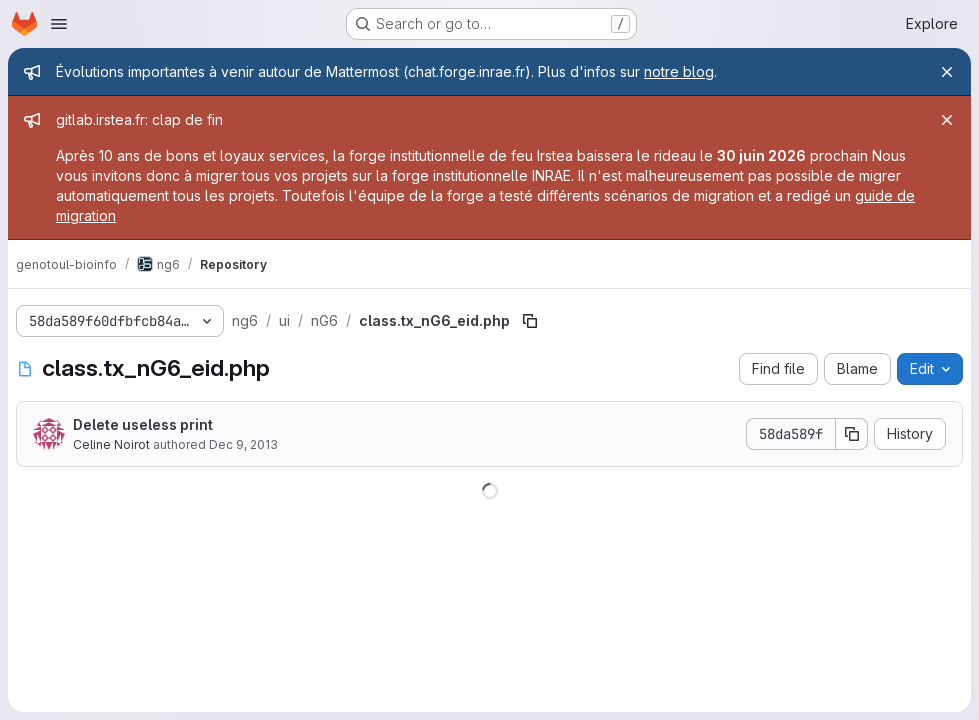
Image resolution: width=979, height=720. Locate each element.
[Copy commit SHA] (852, 434)
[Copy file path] (530, 321)
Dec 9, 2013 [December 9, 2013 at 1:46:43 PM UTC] (243, 444)
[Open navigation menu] (59, 24)
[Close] (947, 72)
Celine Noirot (111, 444)
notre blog (679, 71)
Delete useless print (143, 424)
